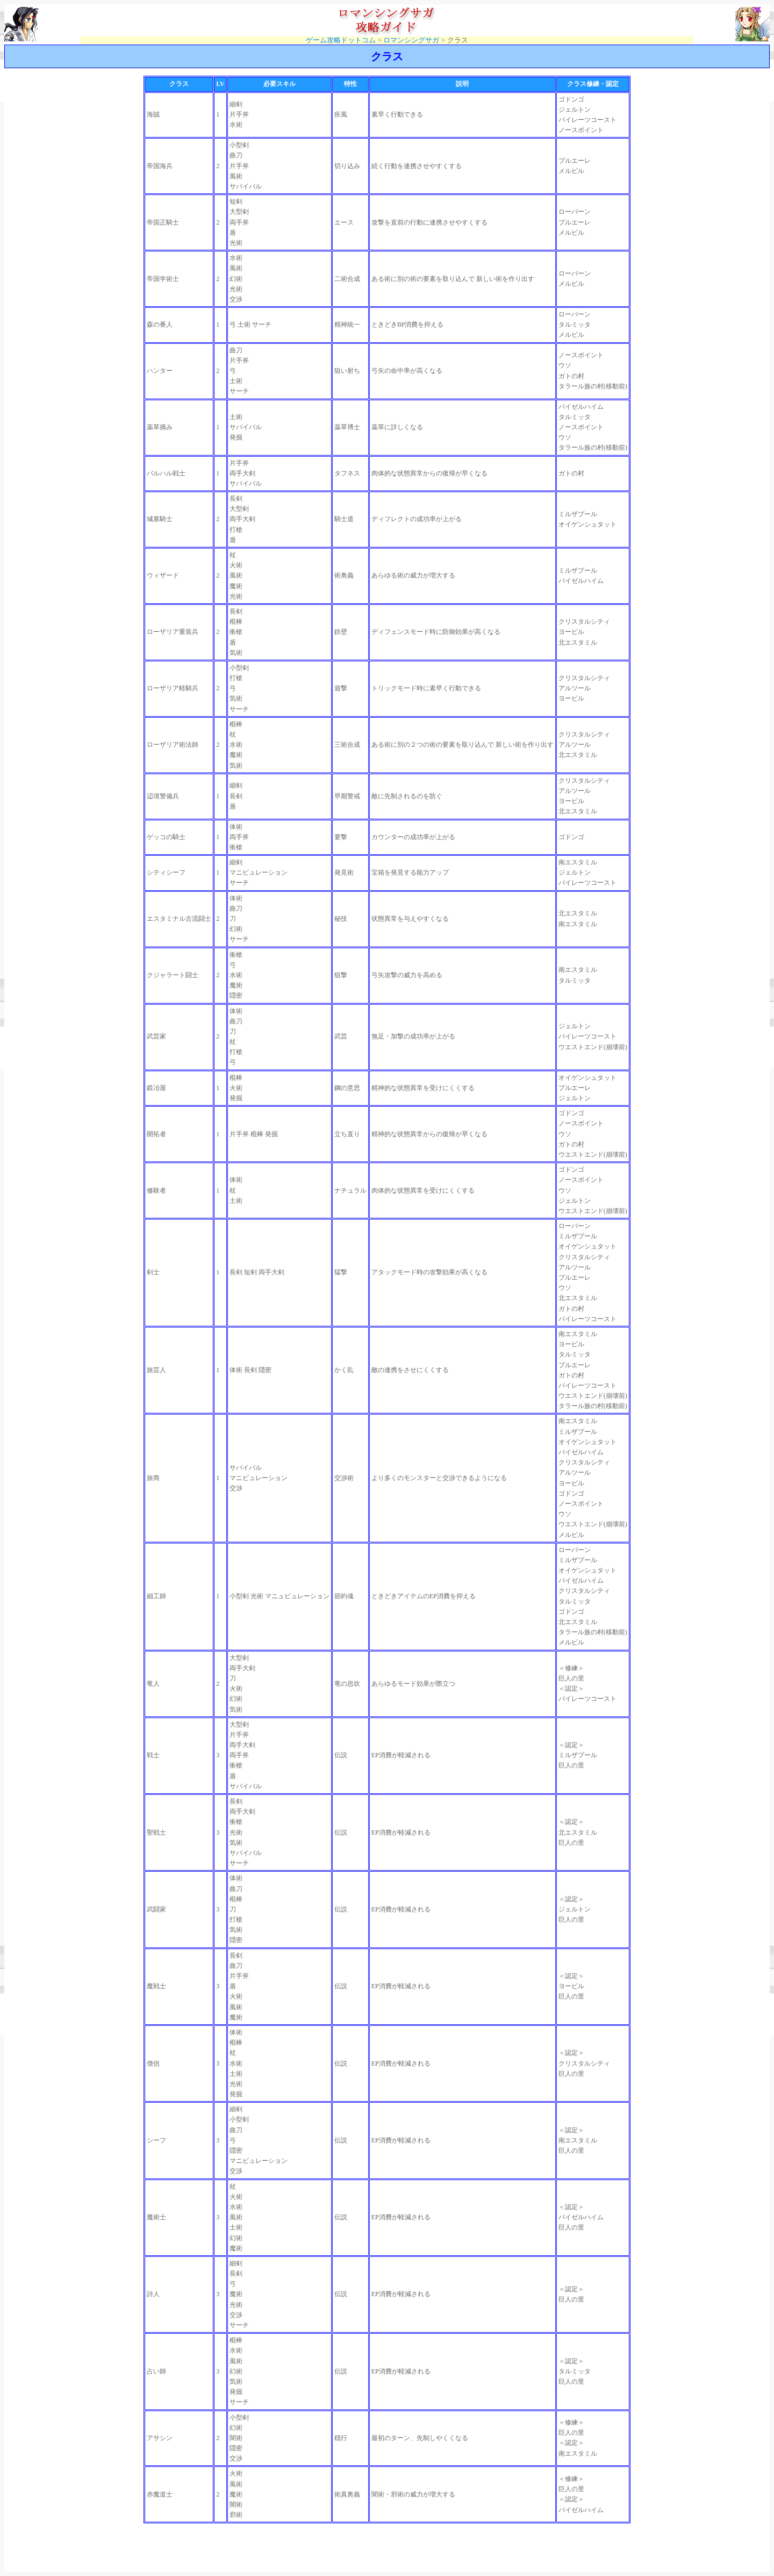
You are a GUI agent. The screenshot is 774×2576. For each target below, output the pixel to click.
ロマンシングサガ (411, 40)
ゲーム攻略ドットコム (341, 40)
